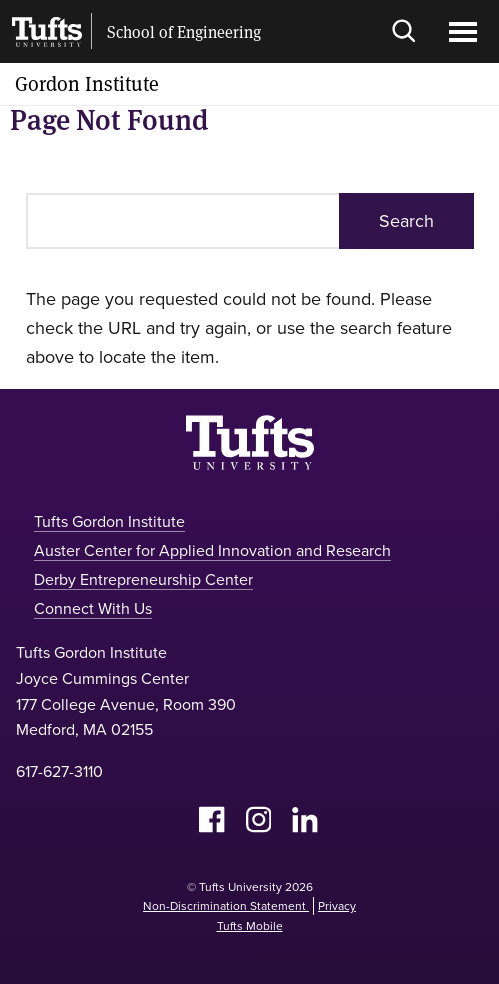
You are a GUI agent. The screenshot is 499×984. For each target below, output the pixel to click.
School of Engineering (184, 32)
